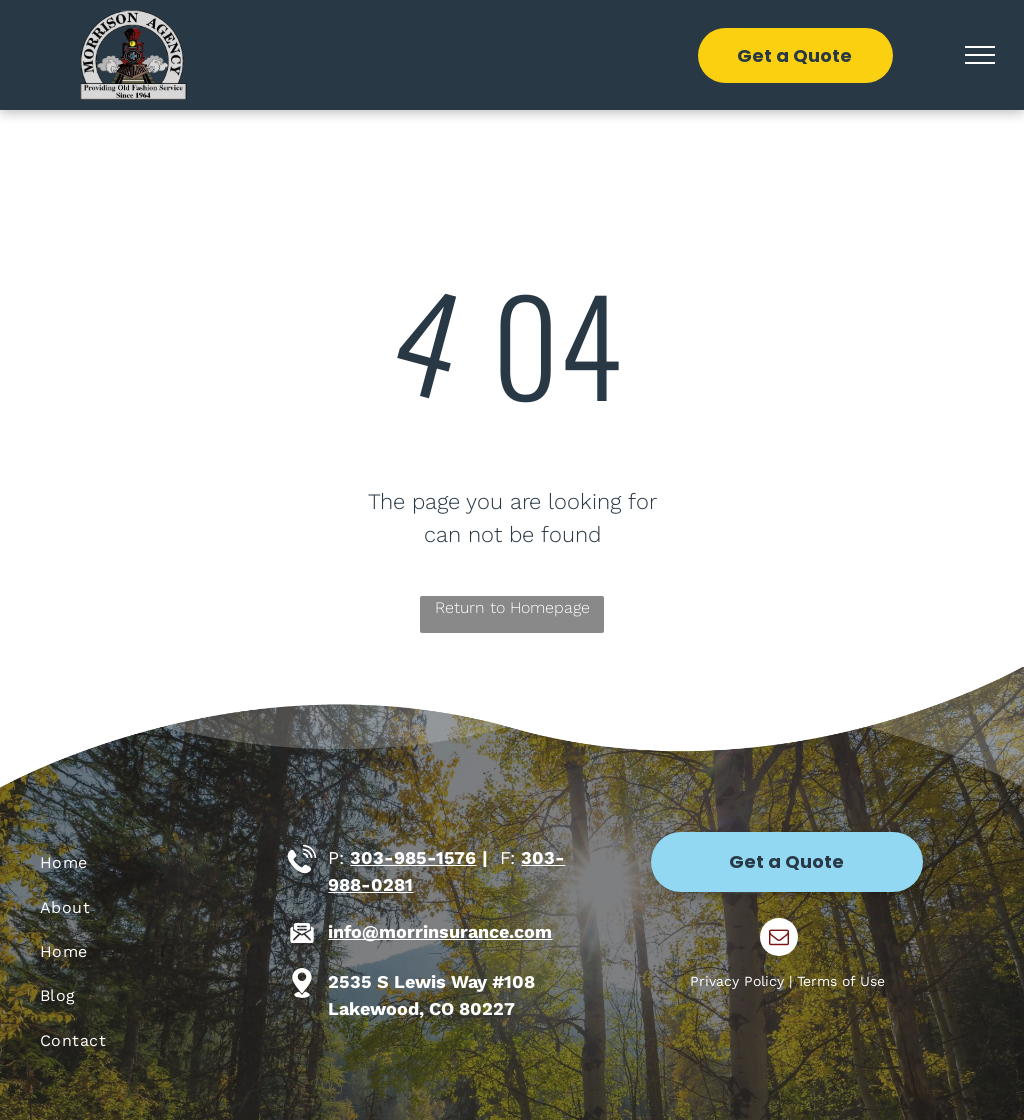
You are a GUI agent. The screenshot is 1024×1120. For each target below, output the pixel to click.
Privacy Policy (737, 981)
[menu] (980, 55)
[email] (779, 939)
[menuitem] (158, 863)
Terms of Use (841, 981)
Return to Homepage (512, 607)
